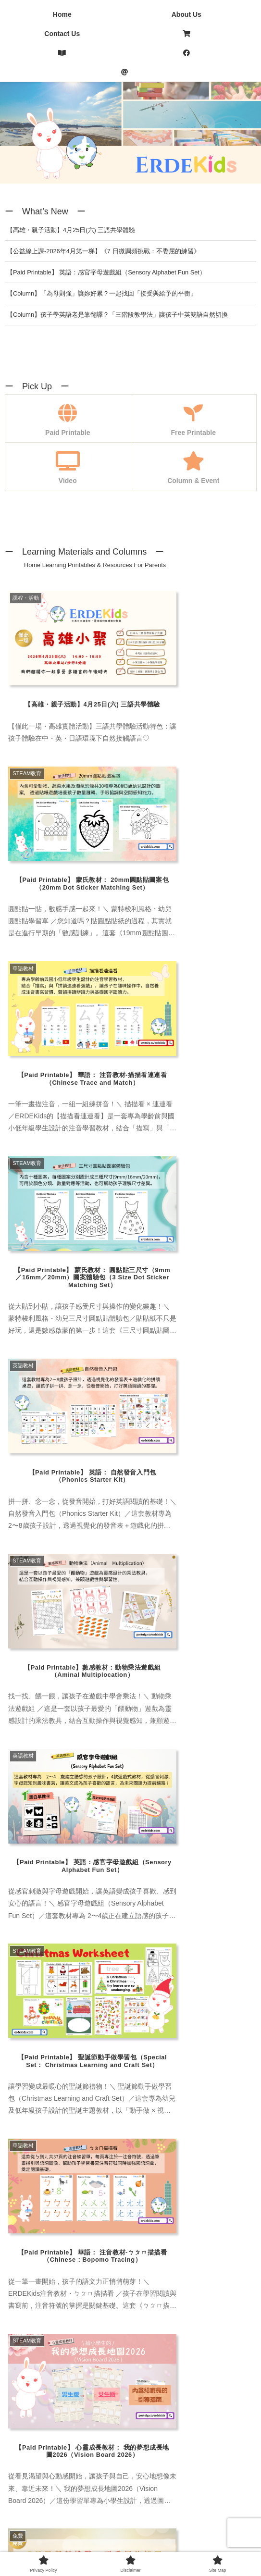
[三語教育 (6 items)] (29, 1796)
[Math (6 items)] (60, 1844)
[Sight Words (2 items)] (181, 1844)
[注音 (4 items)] (182, 1780)
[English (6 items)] (24, 1844)
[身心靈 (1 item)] (130, 1796)
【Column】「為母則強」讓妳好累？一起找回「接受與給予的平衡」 (102, 293)
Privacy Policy (49, 2533)
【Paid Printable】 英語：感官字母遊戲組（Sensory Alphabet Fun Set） (106, 272)
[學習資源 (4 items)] (76, 1828)
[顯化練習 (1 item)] (231, 1812)
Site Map (212, 2533)
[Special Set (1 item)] (231, 1844)
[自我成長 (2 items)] (231, 1796)
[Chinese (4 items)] (154, 1828)
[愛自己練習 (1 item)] (81, 1812)
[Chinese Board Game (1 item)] (216, 1828)
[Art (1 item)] (116, 1828)
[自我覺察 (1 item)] (29, 1812)
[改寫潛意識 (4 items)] (179, 1796)
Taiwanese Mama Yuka (103, 2149)
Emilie (78, 2274)
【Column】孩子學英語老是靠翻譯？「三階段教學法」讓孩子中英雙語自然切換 (117, 314)
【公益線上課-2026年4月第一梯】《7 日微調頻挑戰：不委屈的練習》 (103, 251)
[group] (82, 1679)
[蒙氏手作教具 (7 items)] (84, 1780)
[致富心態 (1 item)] (133, 1812)
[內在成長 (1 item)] (29, 1780)
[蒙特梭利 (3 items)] (138, 1780)
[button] (239, 1677)
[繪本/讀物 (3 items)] (29, 1828)
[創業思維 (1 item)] (182, 1812)
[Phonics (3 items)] (134, 1844)
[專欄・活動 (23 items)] (228, 1780)
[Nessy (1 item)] (95, 1844)
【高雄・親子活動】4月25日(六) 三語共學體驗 (71, 230)
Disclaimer (130, 2533)
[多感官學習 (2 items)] (81, 1796)
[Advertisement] (130, 2424)
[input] (130, 1879)
